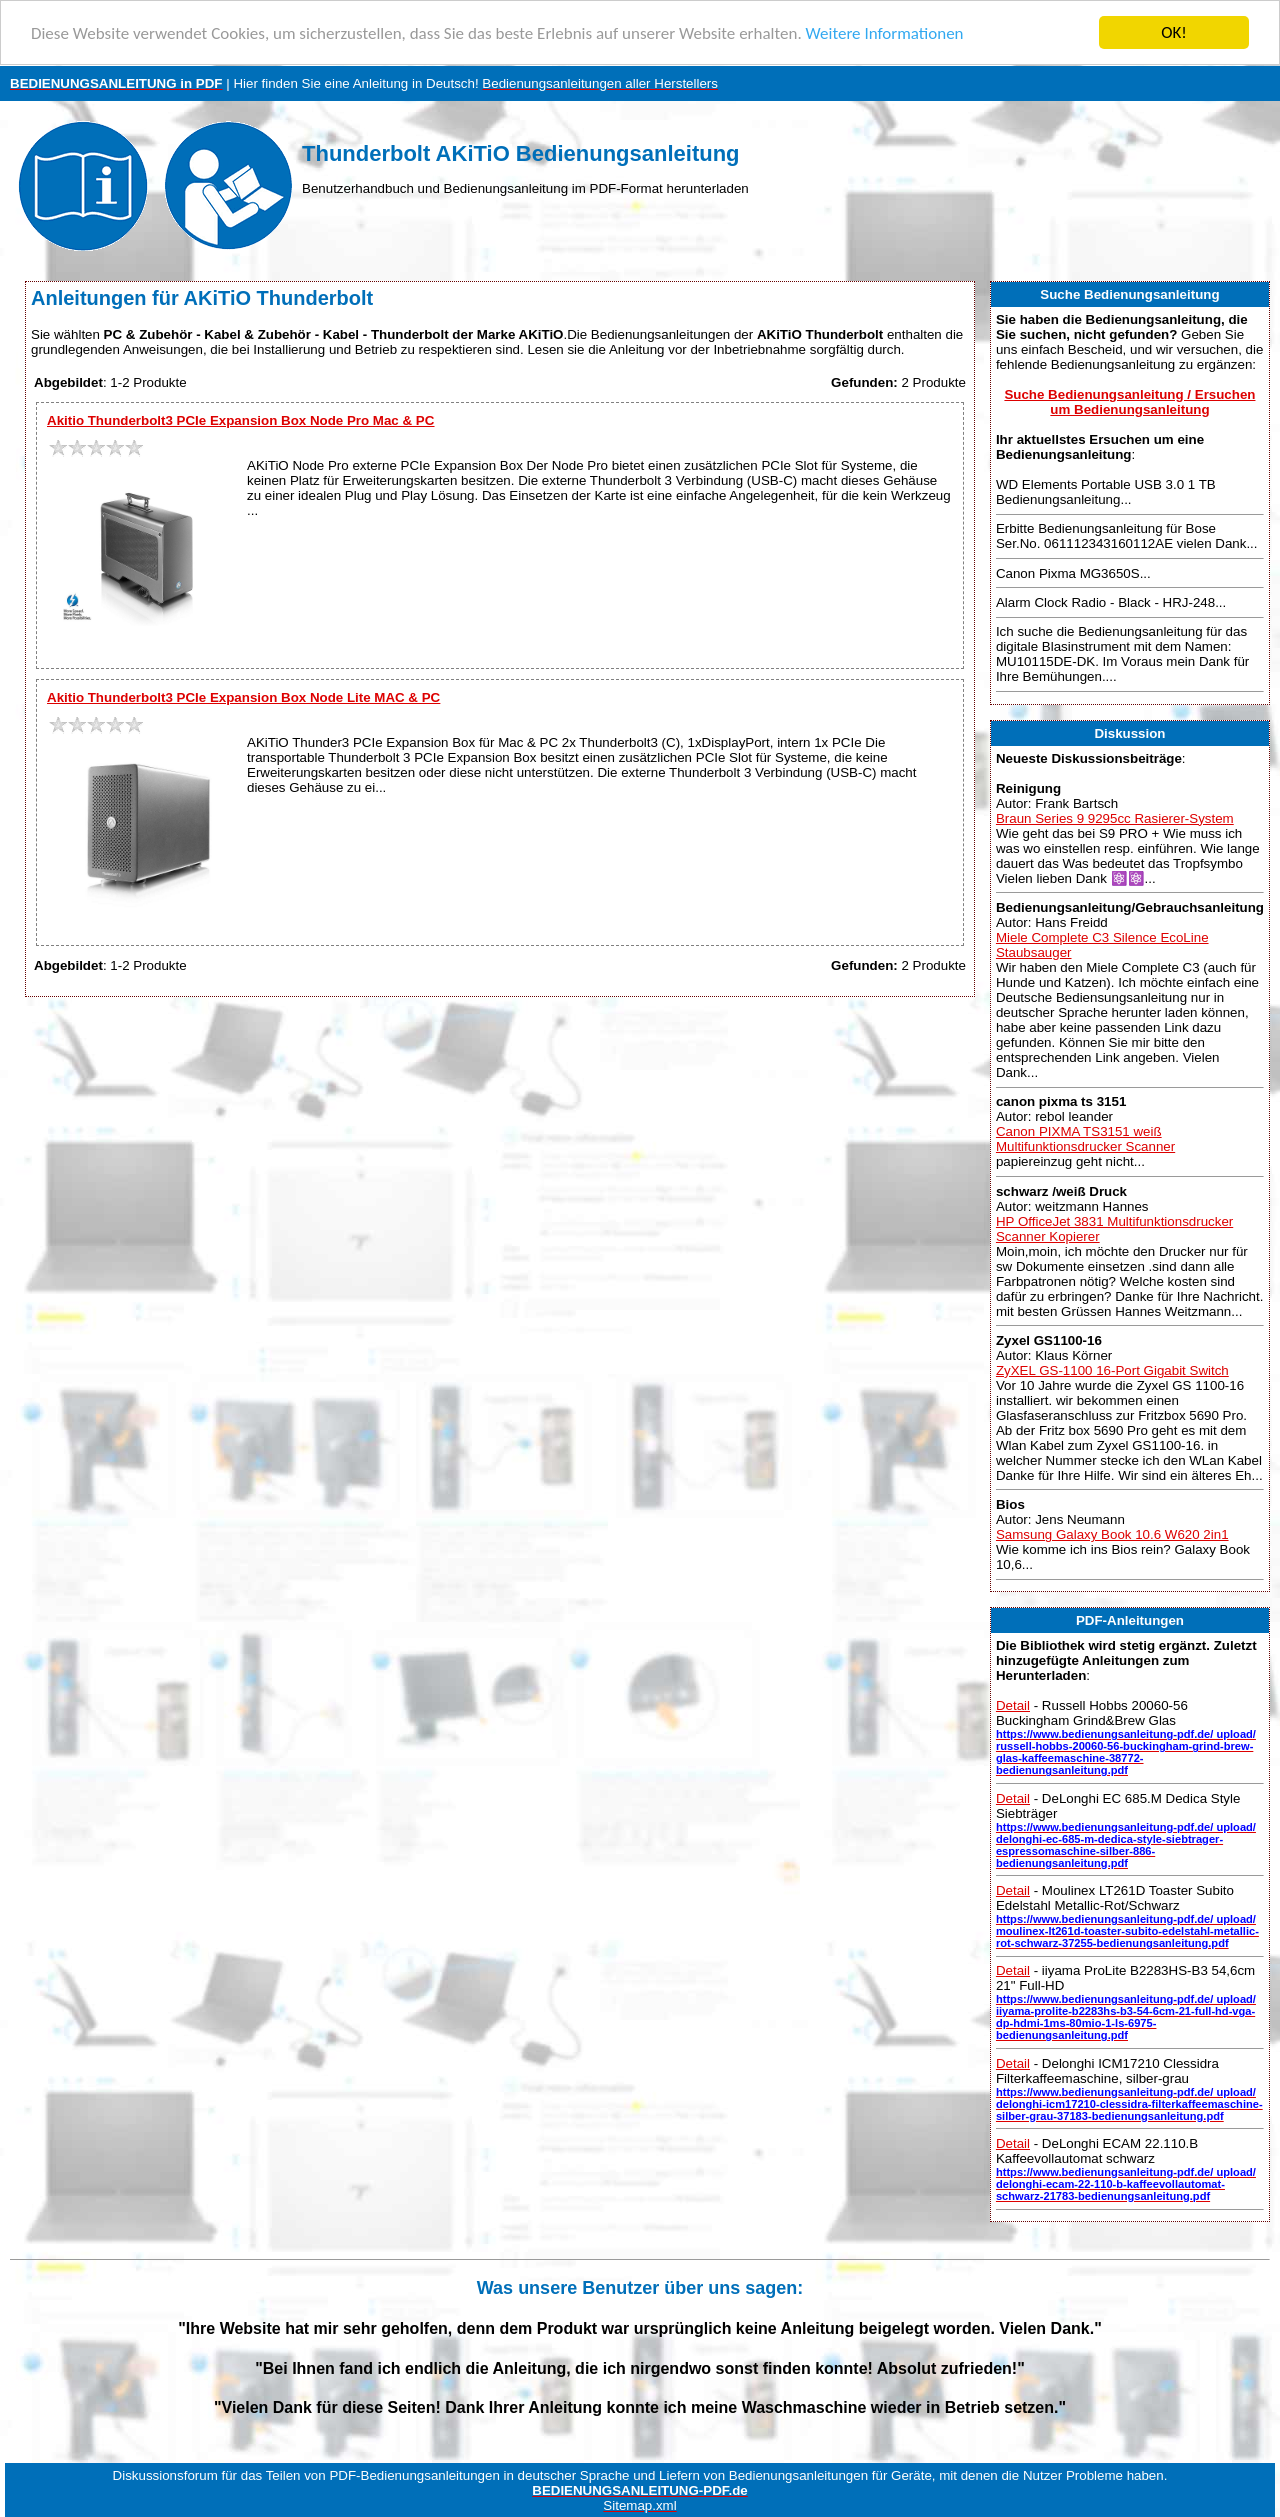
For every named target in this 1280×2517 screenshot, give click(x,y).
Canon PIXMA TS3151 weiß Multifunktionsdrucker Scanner (1085, 1139)
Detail (1013, 1705)
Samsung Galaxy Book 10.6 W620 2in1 (1112, 1534)
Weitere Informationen (885, 33)
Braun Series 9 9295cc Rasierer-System (1115, 818)
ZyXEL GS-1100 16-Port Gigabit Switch (1112, 1370)
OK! (1174, 32)
